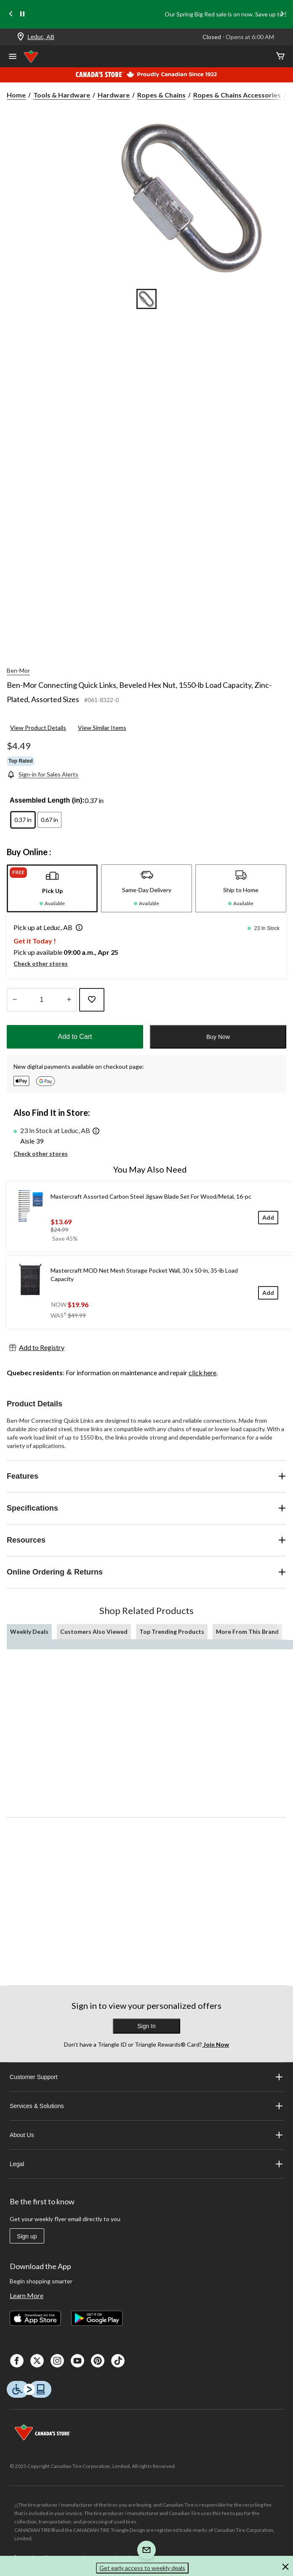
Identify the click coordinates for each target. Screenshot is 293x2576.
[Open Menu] (13, 57)
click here (202, 1373)
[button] (77, 928)
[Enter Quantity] (41, 999)
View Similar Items (102, 727)
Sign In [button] (146, 2026)
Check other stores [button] (40, 963)
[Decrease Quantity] (14, 999)
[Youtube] (77, 2360)
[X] (37, 2360)
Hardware (114, 95)
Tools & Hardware (61, 95)
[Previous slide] (11, 14)
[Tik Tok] (118, 2360)
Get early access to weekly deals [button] (142, 2567)
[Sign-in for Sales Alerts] (42, 774)
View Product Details (38, 727)
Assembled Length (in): (47, 800)
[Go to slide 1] (146, 299)
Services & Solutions (146, 2106)
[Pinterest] (97, 2360)
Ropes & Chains (161, 95)
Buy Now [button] (218, 1036)
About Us (146, 2135)
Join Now (215, 2044)
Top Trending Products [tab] (171, 1631)
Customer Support (146, 2077)
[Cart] (280, 56)
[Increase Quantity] (68, 999)
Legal (146, 2164)
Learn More (26, 2295)
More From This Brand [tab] (247, 1631)
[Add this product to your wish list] (91, 1000)
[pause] (22, 14)
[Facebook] (17, 2360)
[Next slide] (282, 14)
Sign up (27, 2236)
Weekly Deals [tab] (29, 1631)
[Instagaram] (57, 2360)
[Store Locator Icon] (20, 37)
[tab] (52, 888)
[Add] (268, 1217)
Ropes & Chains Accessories (237, 95)
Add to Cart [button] (75, 1036)
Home (16, 95)
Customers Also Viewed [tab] (94, 1631)
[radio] (23, 819)
